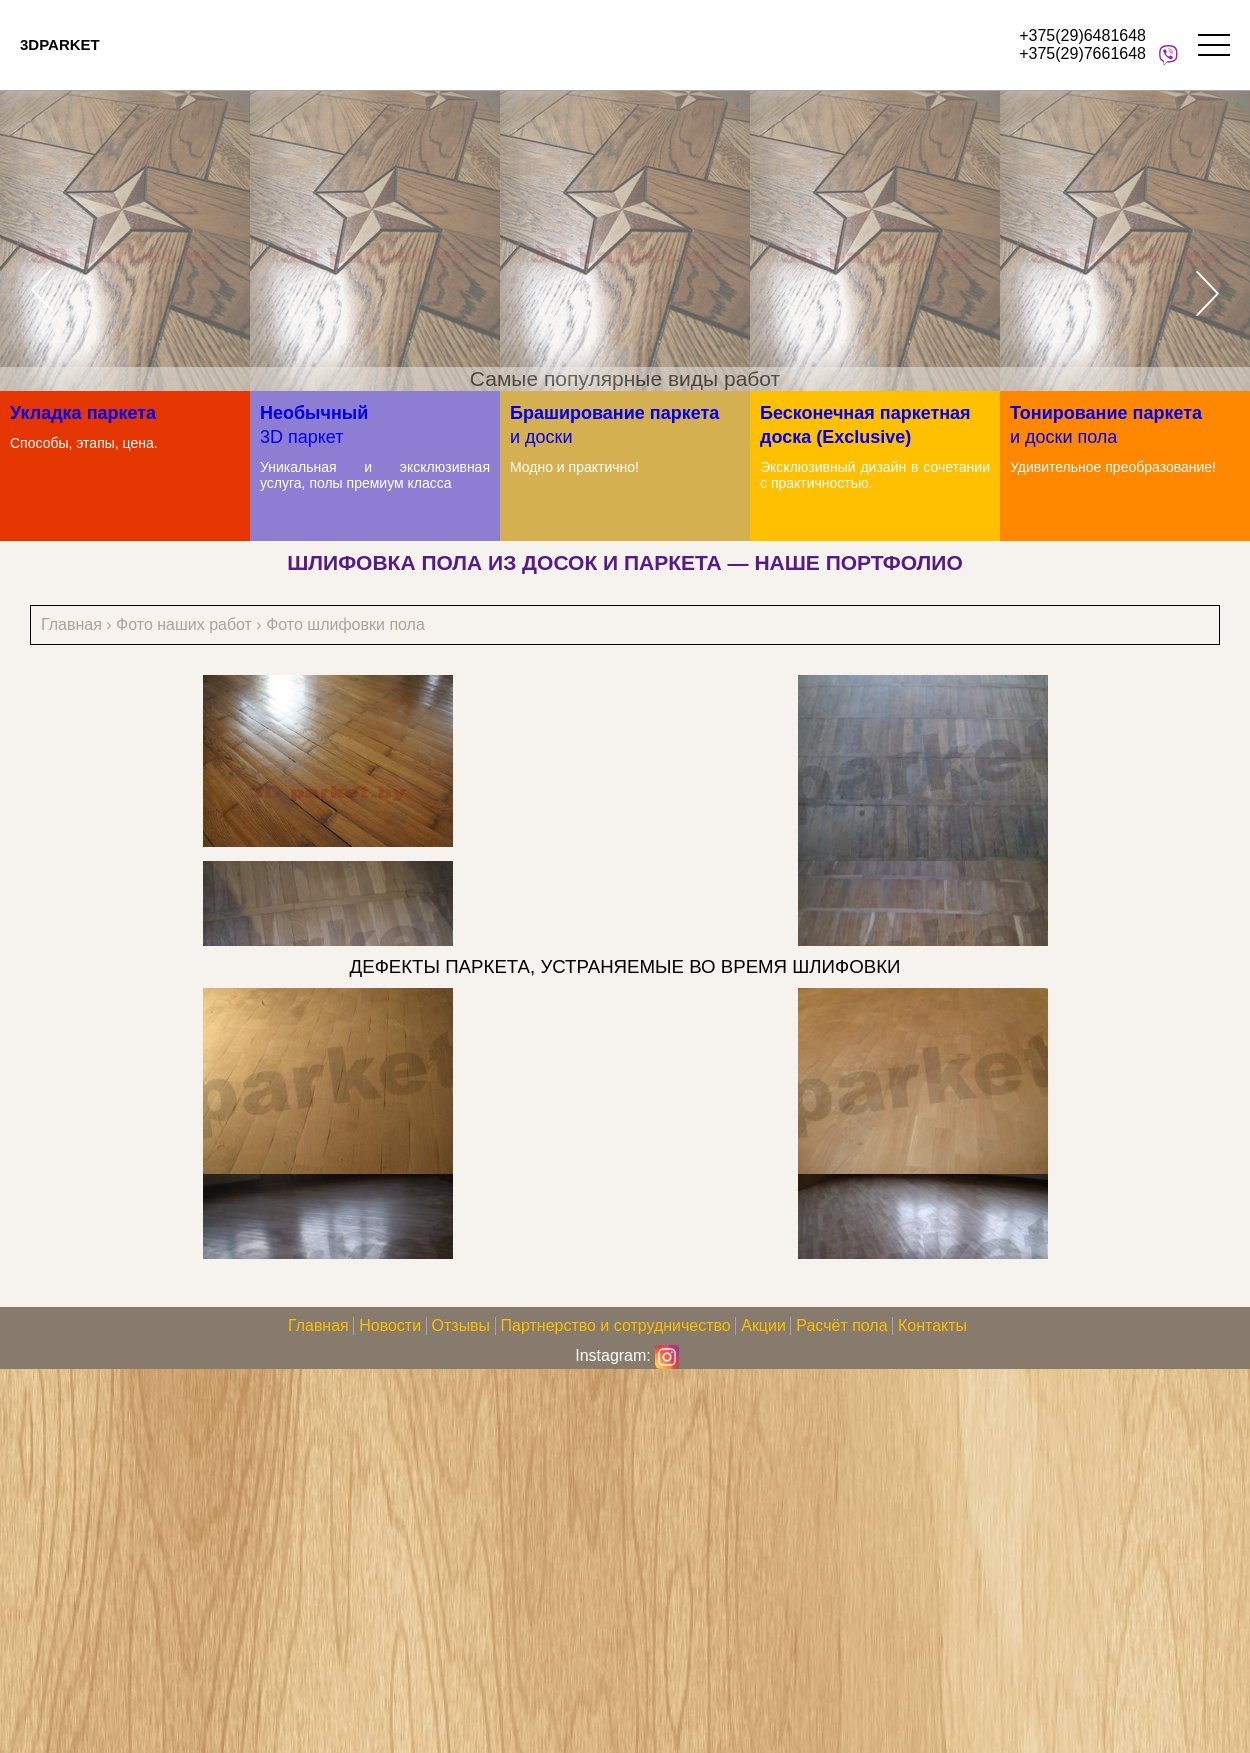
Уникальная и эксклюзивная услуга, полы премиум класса (375, 475)
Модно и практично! (574, 467)
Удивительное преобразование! (1113, 467)
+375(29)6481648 (1082, 35)
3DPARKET (60, 44)
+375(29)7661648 (1082, 53)
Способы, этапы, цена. (84, 443)
